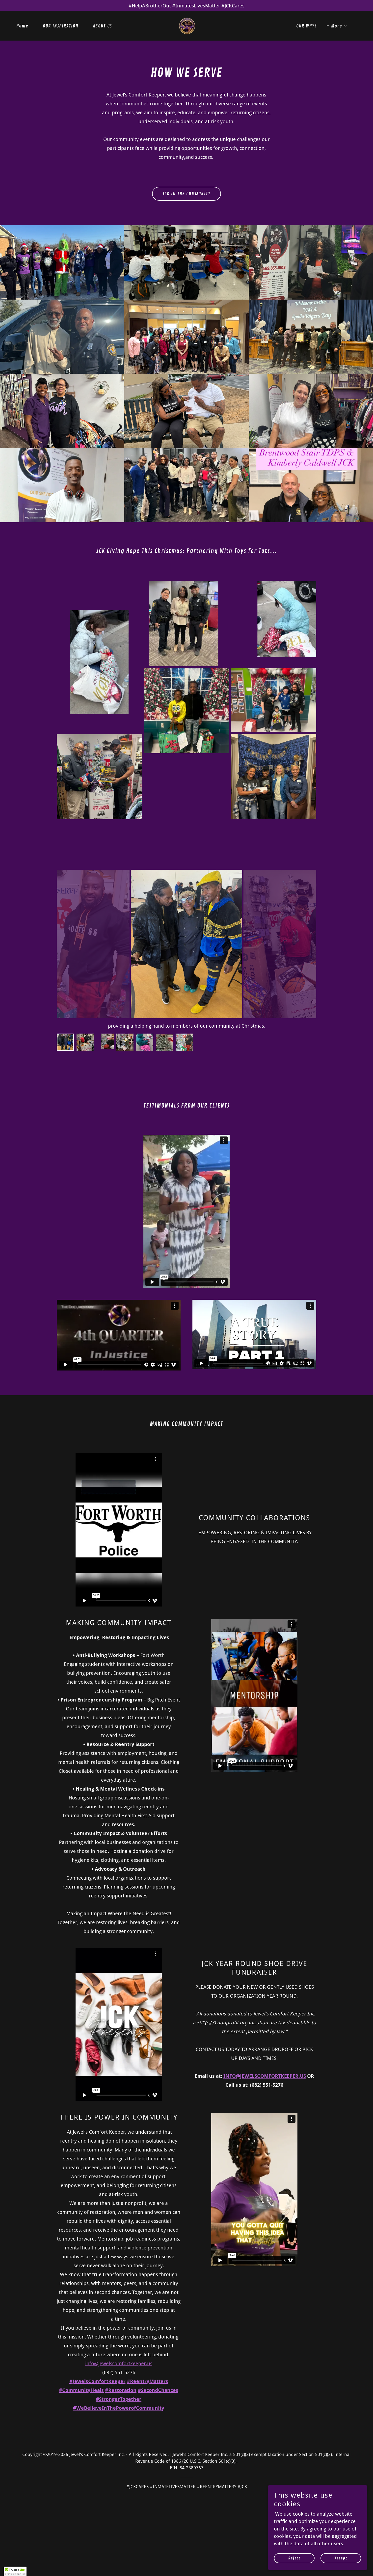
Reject (294, 2558)
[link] (186, 25)
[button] (337, 26)
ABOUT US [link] (102, 26)
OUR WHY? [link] (306, 26)
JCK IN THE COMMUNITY (186, 193)
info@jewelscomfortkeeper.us (118, 2363)
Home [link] (22, 26)
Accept (341, 2558)
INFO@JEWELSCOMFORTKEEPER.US (264, 2076)
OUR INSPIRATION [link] (61, 26)
